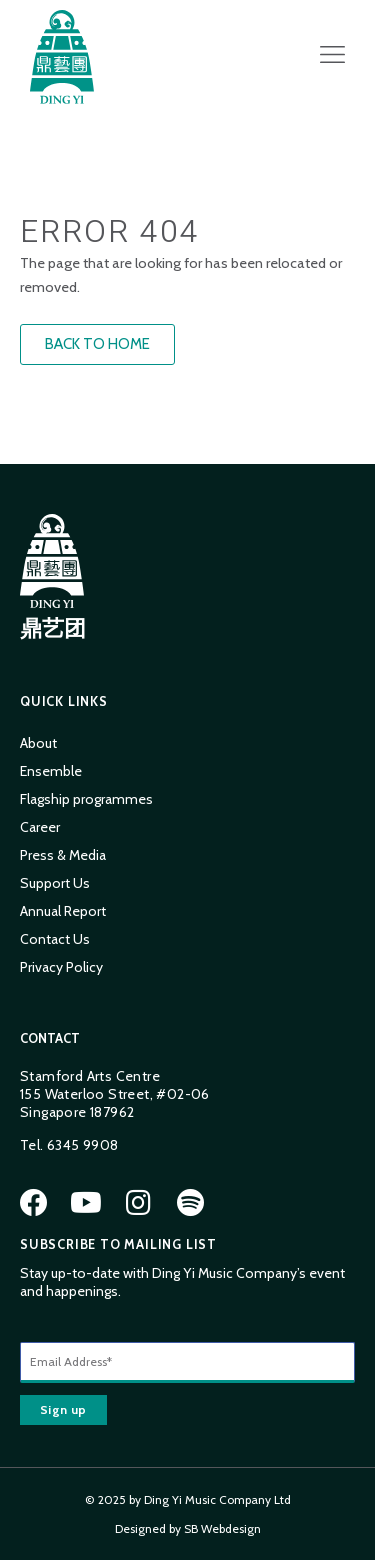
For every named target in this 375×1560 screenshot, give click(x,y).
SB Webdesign (222, 1528)
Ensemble (51, 771)
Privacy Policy (61, 967)
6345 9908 (83, 1145)
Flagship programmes (86, 799)
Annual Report (63, 911)
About (38, 743)
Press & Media (63, 855)
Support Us (55, 883)
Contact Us (55, 939)
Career (40, 827)
